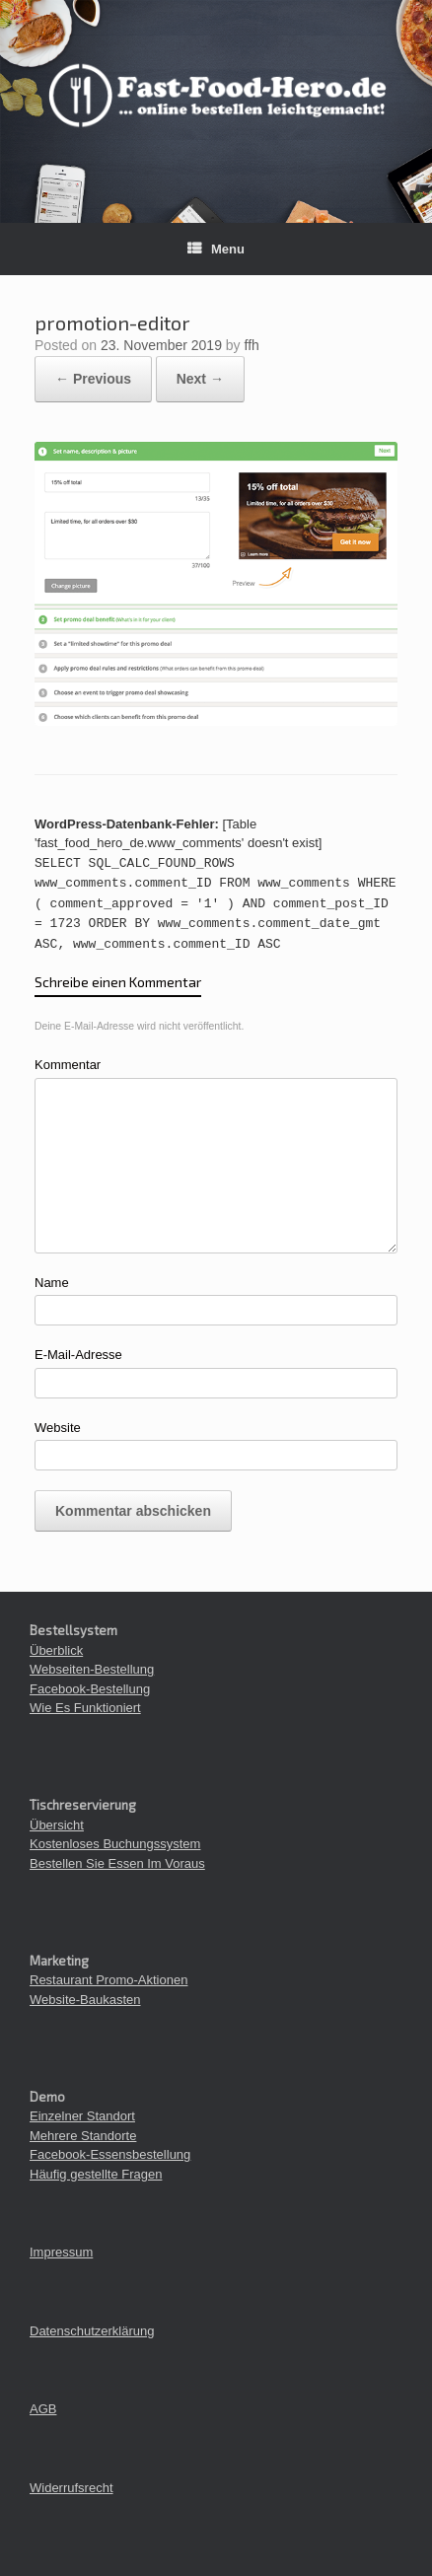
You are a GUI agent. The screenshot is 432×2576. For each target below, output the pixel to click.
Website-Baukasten (85, 1999)
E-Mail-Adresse (78, 1354)
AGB (43, 2408)
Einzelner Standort (82, 2116)
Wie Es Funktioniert (85, 1707)
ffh (252, 345)
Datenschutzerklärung (92, 2331)
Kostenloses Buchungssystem (115, 1843)
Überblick (56, 1650)
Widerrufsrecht (71, 2487)
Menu (216, 249)
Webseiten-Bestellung (92, 1669)
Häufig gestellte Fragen (96, 2174)
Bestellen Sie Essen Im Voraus (117, 1863)
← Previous (93, 379)
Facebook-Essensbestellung (110, 2154)
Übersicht (57, 1825)
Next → (200, 379)
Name (52, 1282)
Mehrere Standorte (83, 2135)
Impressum (61, 2252)
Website (58, 1427)
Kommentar (68, 1064)
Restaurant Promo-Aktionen (108, 1979)
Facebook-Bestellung (90, 1689)
